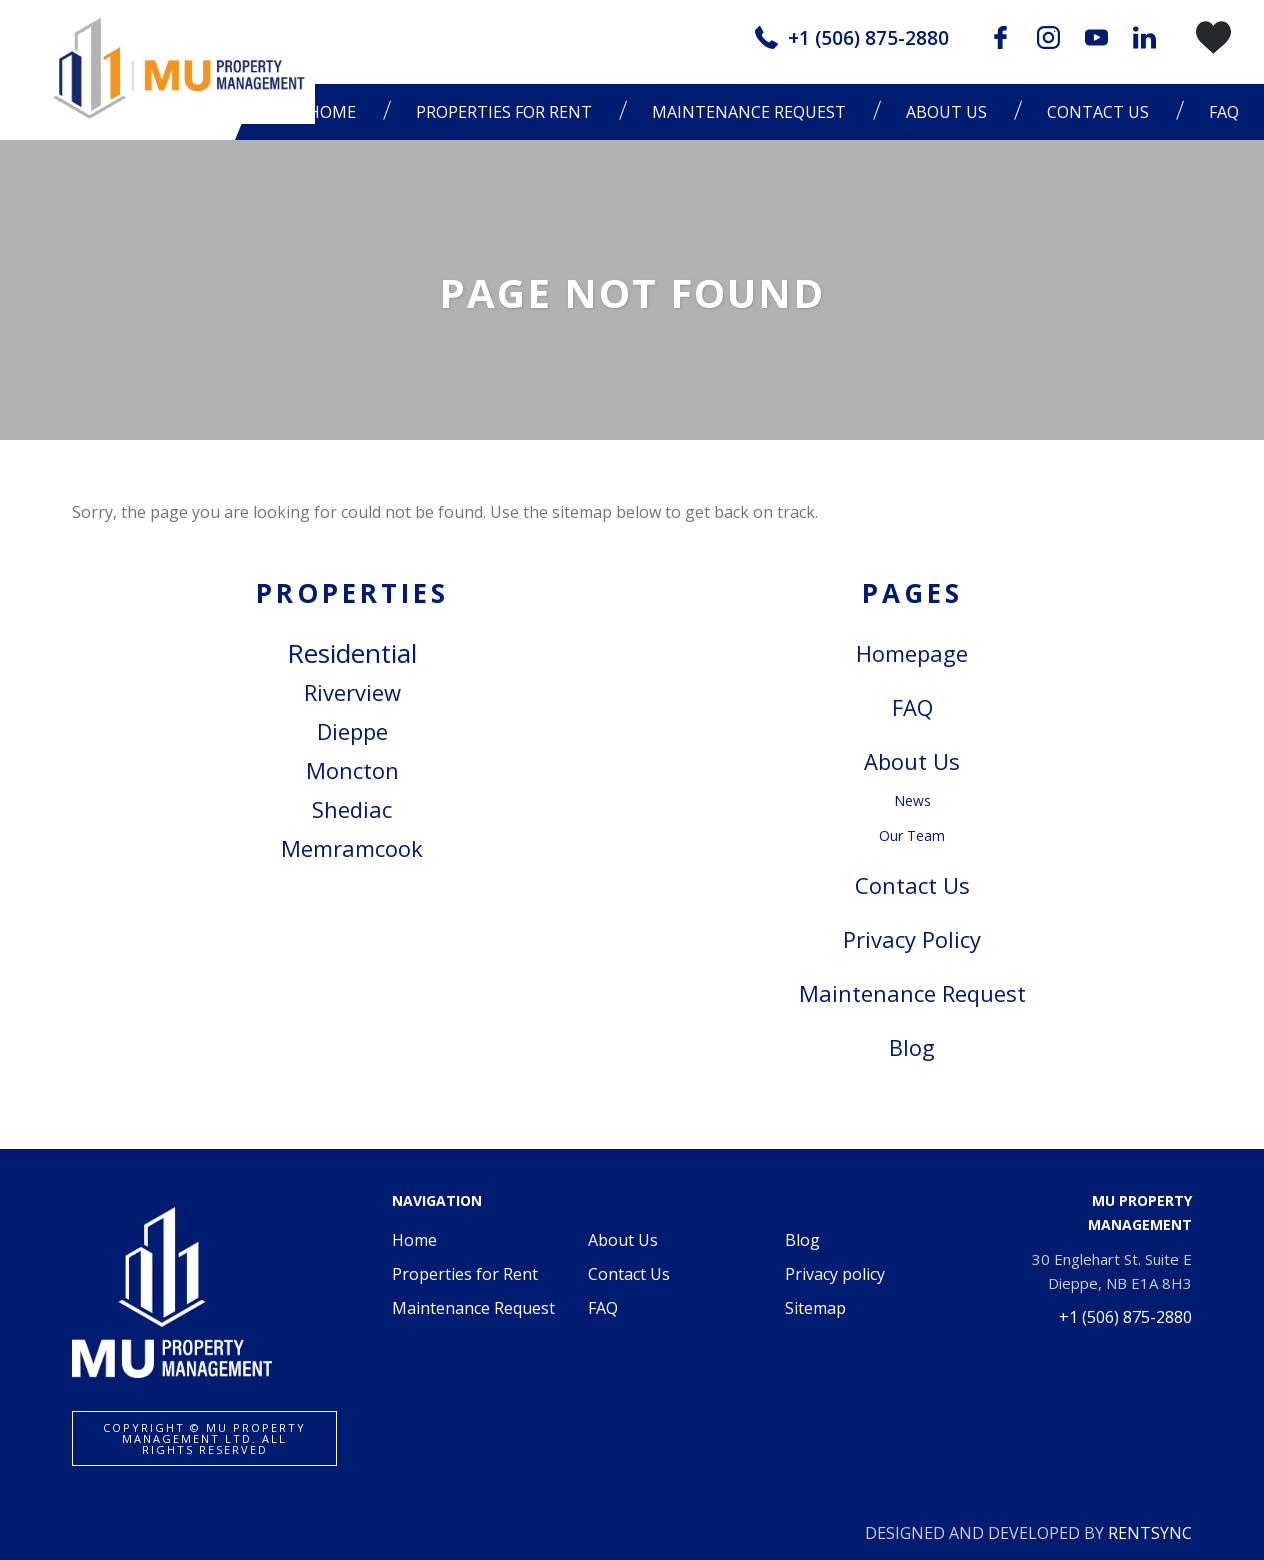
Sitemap (815, 1308)
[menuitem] (509, 112)
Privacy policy (835, 1274)
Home (414, 1240)
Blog (802, 1240)
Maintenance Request (749, 112)
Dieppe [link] (352, 731)
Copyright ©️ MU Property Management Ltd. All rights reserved (204, 1438)
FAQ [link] (912, 707)
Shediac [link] (352, 809)
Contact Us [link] (912, 885)
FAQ (1224, 112)
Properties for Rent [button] (504, 112)
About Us (623, 1240)
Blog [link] (912, 1047)
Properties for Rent (465, 1274)
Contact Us (1098, 112)
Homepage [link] (912, 653)
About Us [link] (912, 761)
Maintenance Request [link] (912, 993)
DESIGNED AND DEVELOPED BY (1028, 1533)
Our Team (912, 835)
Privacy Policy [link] (912, 939)
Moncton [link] (352, 770)
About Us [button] (946, 112)
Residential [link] (352, 653)
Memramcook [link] (352, 848)
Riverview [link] (352, 692)
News (912, 800)
